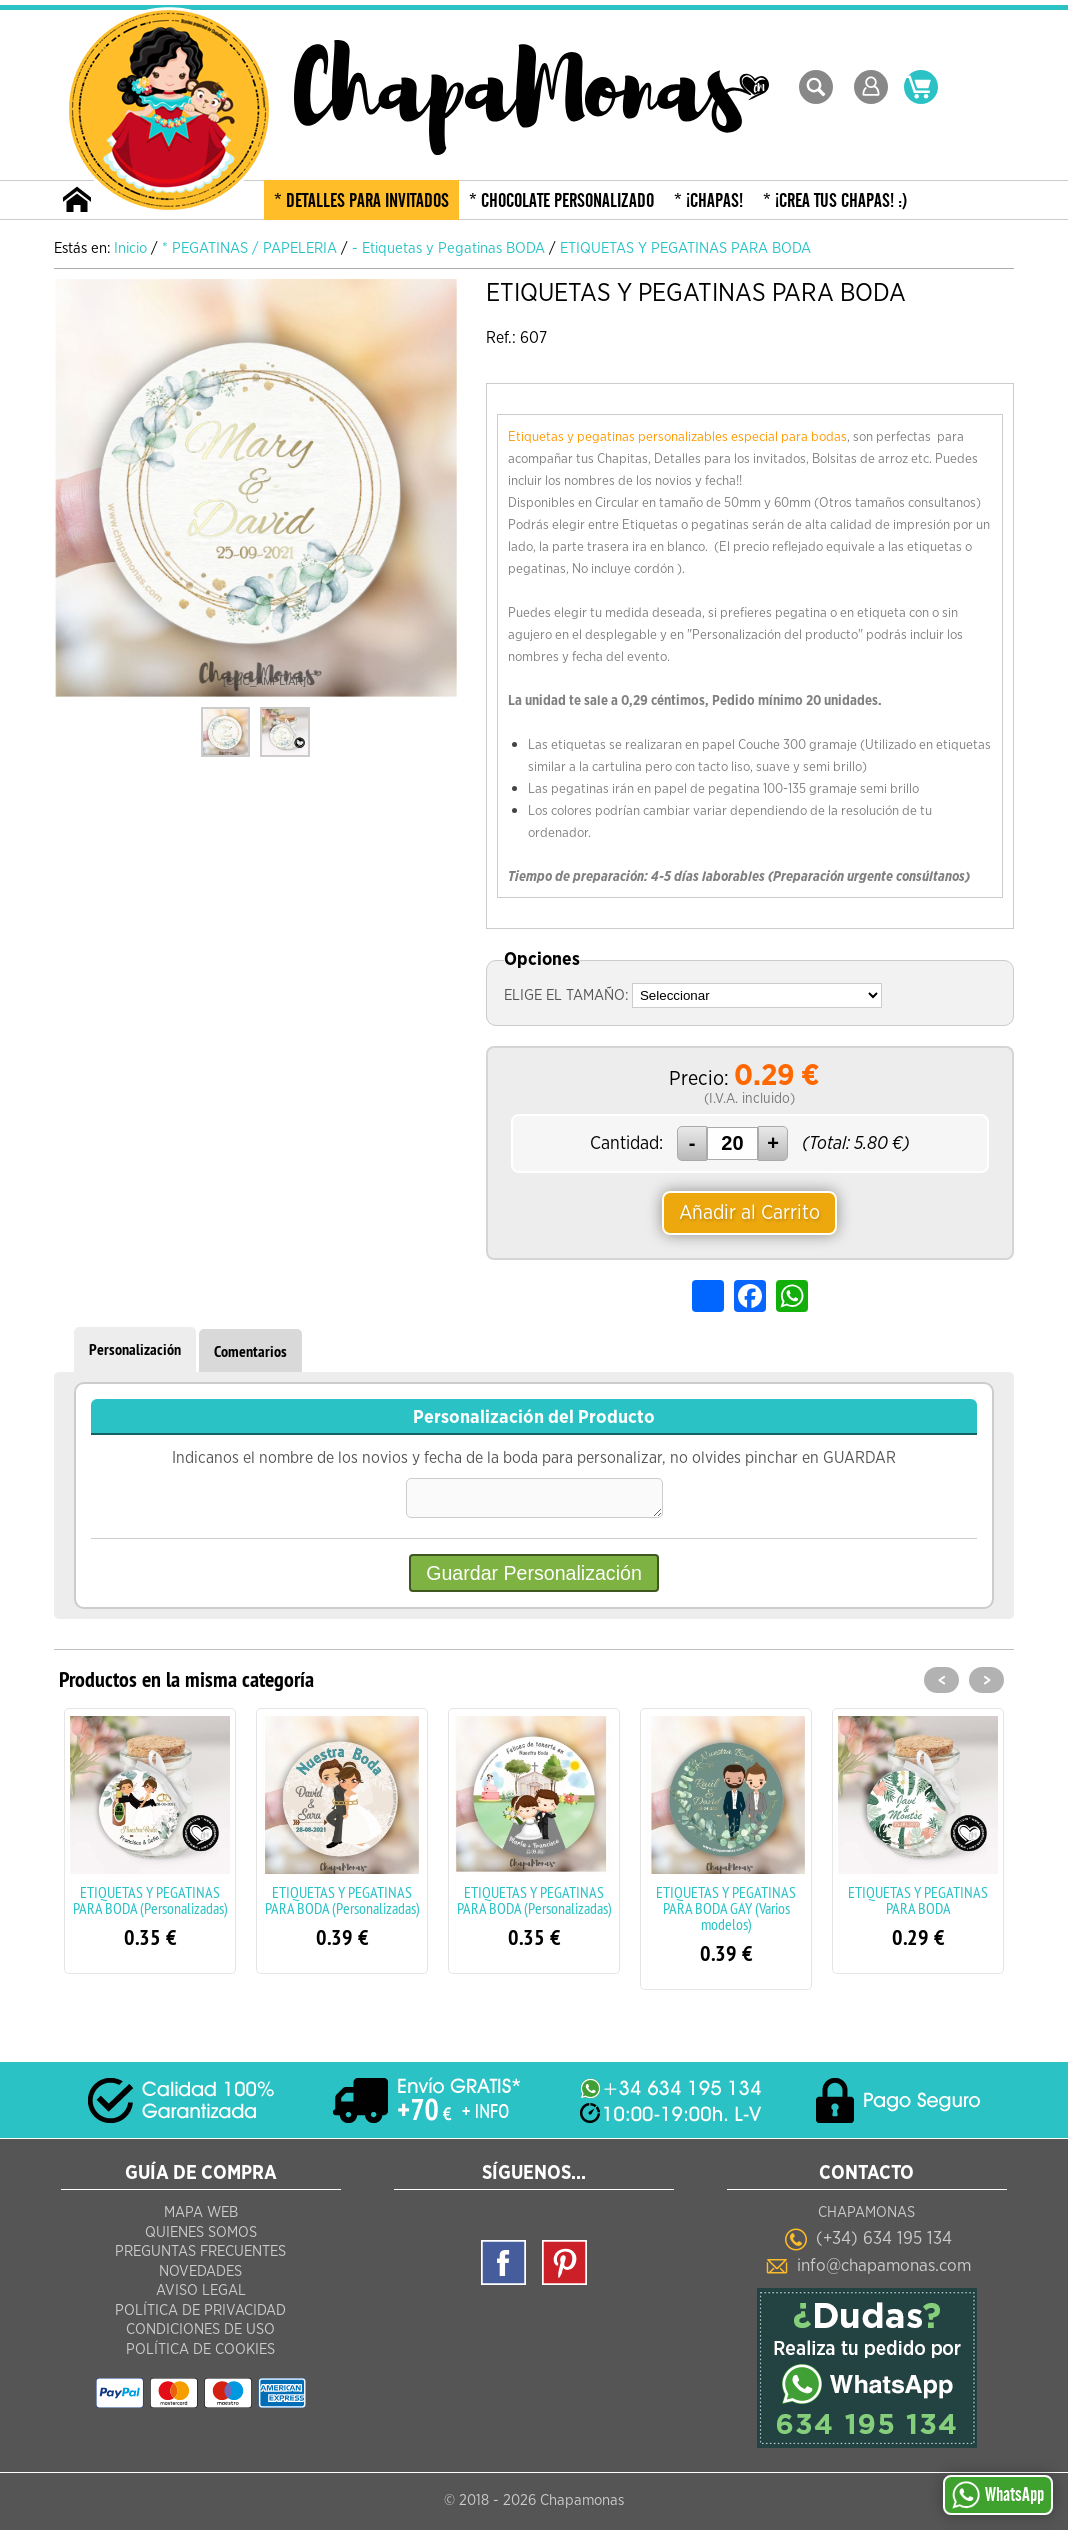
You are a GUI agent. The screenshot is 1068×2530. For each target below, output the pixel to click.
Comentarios (250, 1351)
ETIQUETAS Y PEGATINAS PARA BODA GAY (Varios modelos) (726, 1914)
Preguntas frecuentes (200, 2255)
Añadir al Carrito (749, 1213)
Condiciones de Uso (200, 2333)
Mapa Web (201, 2216)
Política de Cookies (200, 2353)
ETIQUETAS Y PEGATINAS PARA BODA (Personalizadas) (150, 1906)
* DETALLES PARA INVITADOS (361, 201)
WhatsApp (998, 2495)
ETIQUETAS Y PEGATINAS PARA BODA (918, 1906)
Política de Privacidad (200, 2314)
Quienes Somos (201, 2236)
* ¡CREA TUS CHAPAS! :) (835, 201)
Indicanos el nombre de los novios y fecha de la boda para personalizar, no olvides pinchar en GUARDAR (534, 1464)
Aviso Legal (201, 2294)
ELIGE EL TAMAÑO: (566, 995)
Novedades (200, 2275)
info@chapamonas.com (884, 2265)
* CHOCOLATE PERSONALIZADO (561, 201)
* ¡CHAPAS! (708, 201)
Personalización (135, 1349)
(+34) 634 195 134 (884, 2240)
